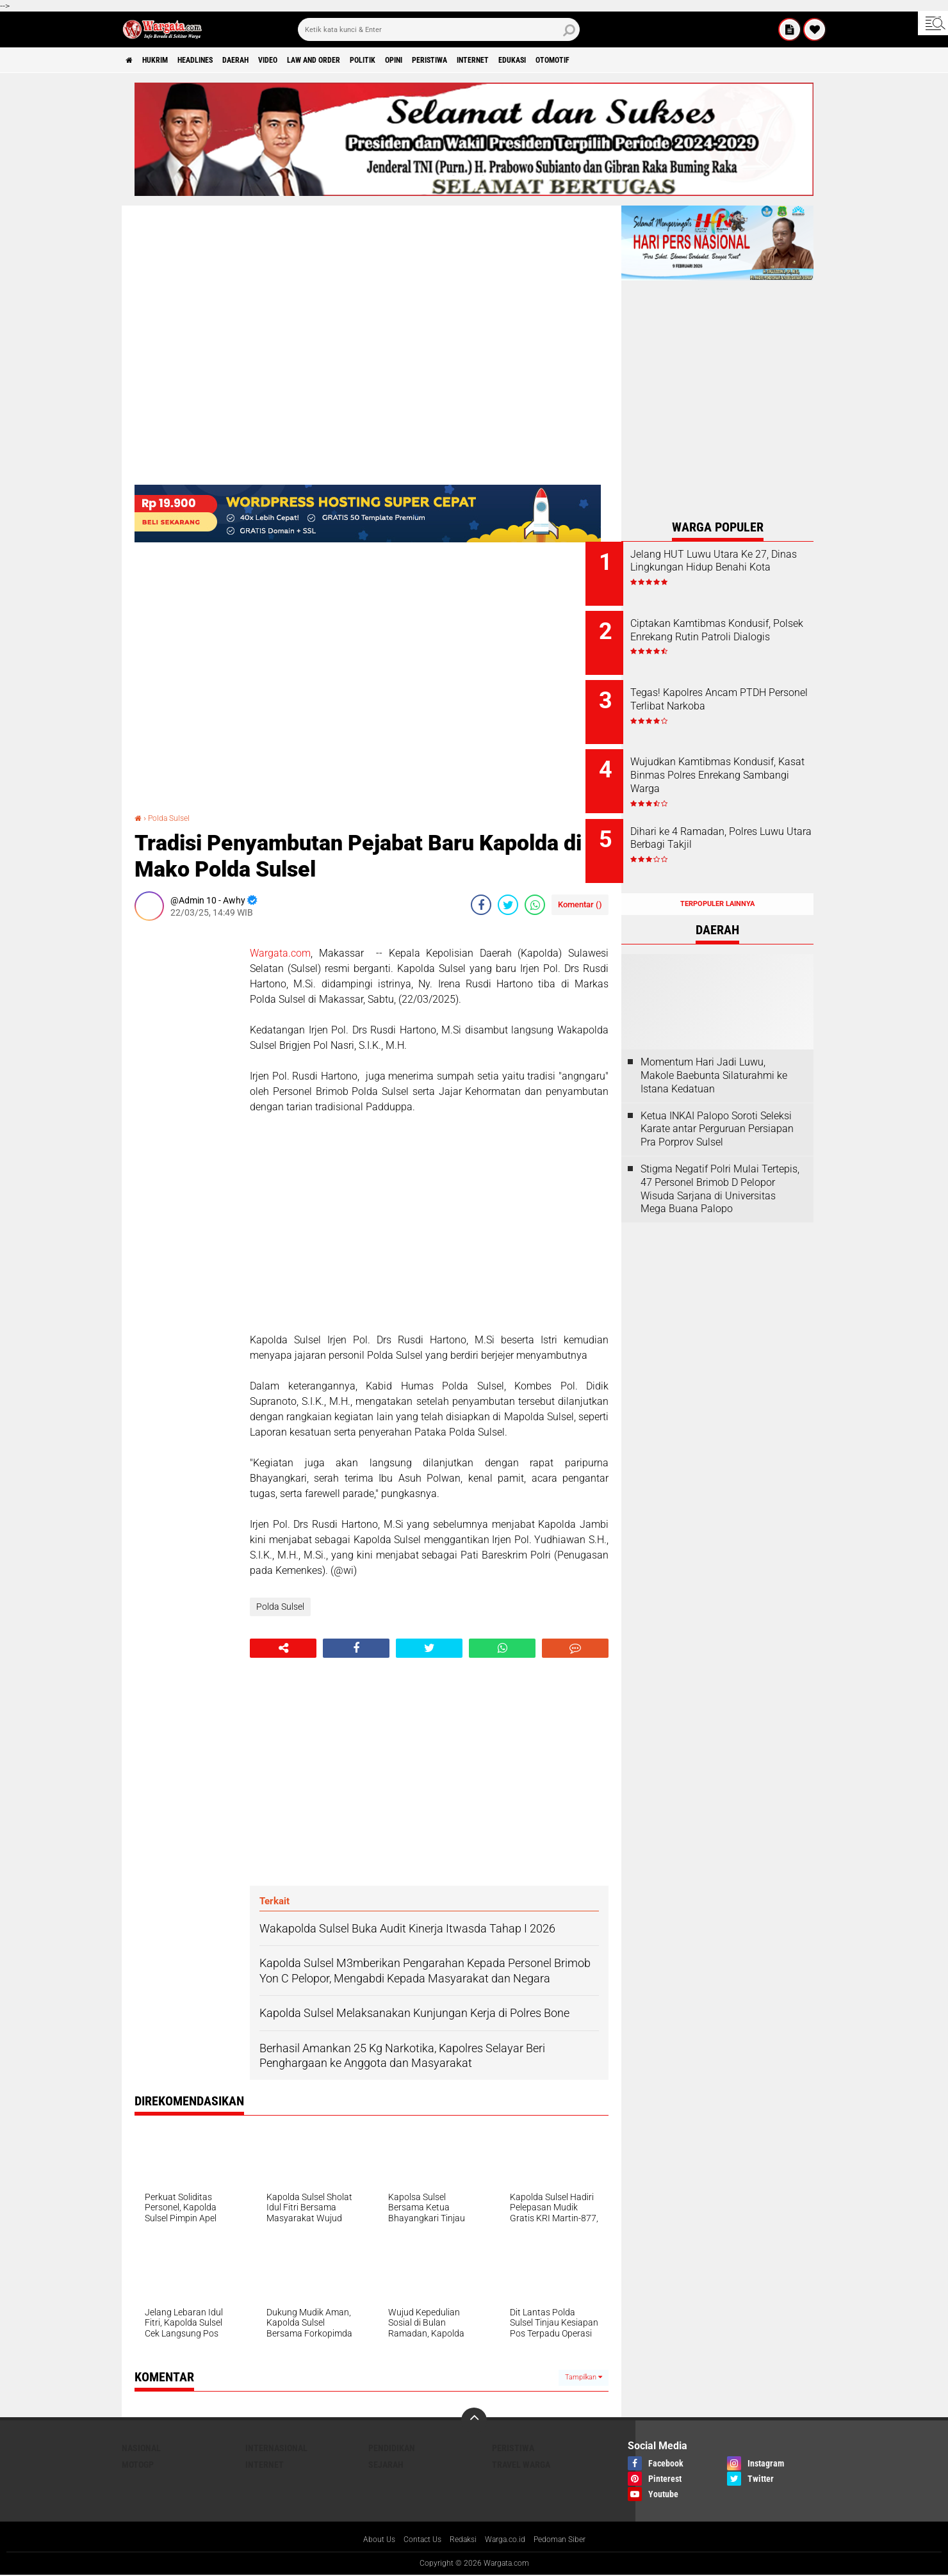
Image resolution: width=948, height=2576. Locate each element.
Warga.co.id (508, 2540)
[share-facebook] (481, 905)
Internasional (276, 2448)
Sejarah (386, 2464)
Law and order (367, 60)
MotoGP (138, 2464)
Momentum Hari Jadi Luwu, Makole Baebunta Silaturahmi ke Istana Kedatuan (714, 1047)
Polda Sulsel (173, 818)
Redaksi (461, 2540)
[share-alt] (283, 1648)
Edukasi (620, 60)
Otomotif (670, 60)
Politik (428, 60)
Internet (570, 60)
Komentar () (580, 904)
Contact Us (415, 2540)
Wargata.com (280, 953)
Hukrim (166, 60)
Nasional (141, 2448)
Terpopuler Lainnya (717, 875)
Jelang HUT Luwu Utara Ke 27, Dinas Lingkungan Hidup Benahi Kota (729, 567)
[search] (439, 29)
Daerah (269, 60)
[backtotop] (474, 2420)
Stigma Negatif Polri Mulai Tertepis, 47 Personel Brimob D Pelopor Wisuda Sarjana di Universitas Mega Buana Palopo (720, 1161)
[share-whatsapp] (535, 905)
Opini (468, 60)
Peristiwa (515, 60)
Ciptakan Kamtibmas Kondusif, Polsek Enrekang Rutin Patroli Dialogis (726, 632)
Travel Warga (521, 2464)
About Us (366, 2540)
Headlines (218, 60)
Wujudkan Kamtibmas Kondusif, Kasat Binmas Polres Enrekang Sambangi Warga (727, 768)
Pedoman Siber (571, 2540)
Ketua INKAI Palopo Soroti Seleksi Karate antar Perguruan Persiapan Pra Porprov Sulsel (717, 1101)
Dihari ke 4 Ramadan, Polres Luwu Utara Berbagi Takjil (729, 819)
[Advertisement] (186, 1122)
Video (311, 60)
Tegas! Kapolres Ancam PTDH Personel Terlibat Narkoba (734, 690)
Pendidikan (391, 2448)
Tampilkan (583, 2377)
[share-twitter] (508, 905)
